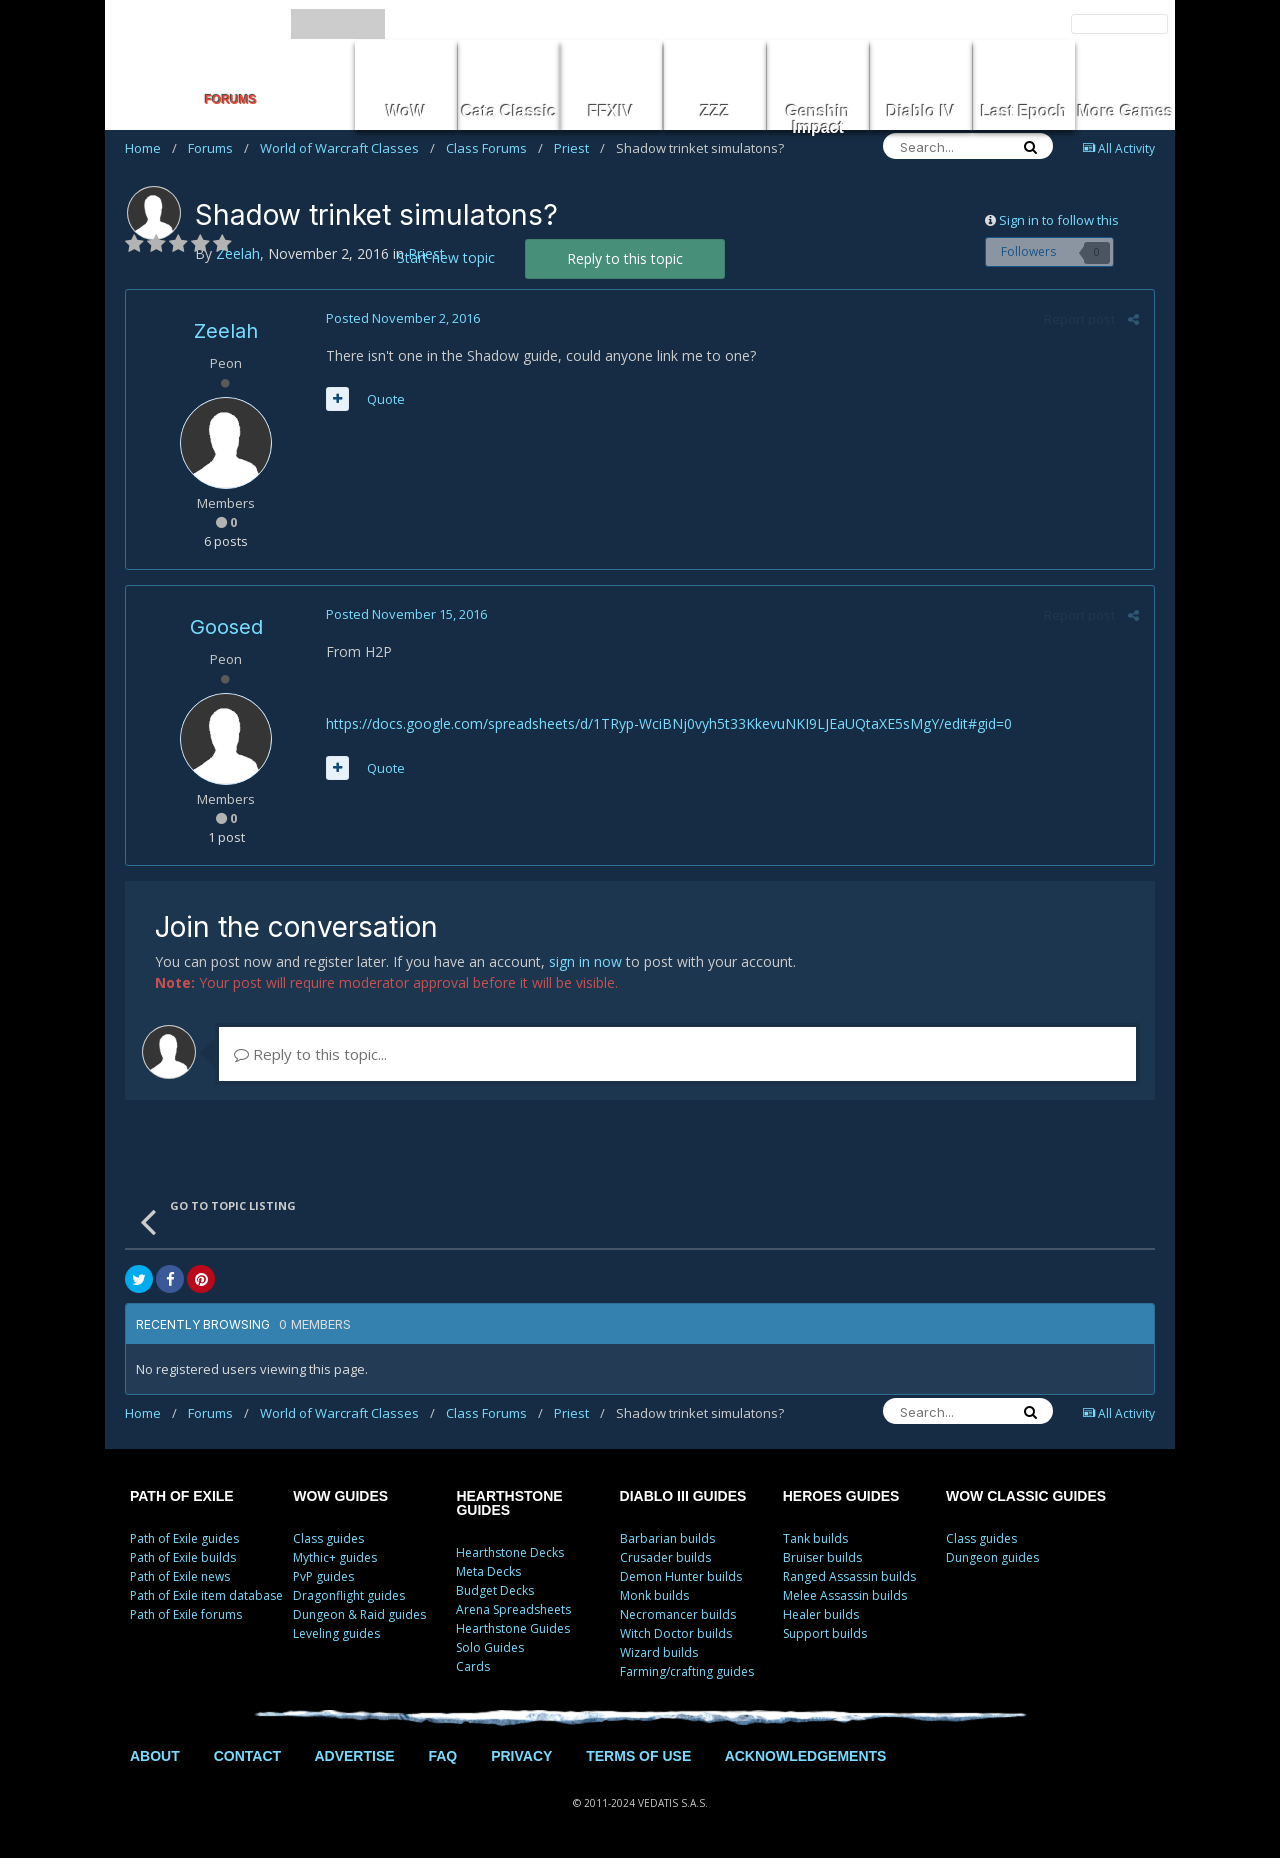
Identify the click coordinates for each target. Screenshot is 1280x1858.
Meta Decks (488, 1571)
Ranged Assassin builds (849, 1576)
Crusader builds (665, 1557)
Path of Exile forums (186, 1614)
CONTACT (247, 1756)
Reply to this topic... (310, 1054)
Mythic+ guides (335, 1557)
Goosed (226, 627)
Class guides (328, 1538)
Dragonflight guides (349, 1595)
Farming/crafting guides (687, 1671)
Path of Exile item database (206, 1595)
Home (151, 148)
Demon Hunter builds (681, 1576)
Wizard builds (659, 1652)
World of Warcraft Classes (347, 148)
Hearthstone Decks (510, 1552)
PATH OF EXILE (182, 1496)
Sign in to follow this (1059, 220)
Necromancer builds (678, 1614)
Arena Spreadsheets (513, 1609)
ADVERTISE (354, 1756)
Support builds (825, 1633)
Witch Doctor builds (676, 1633)
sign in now (585, 961)
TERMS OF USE (638, 1756)
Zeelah (226, 331)
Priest (579, 148)
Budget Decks (495, 1590)
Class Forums (494, 148)
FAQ (442, 1756)
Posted (403, 318)
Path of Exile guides (184, 1538)
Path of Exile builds (183, 1557)
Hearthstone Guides (513, 1628)
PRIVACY (521, 1756)
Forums (218, 148)
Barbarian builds (667, 1538)
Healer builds (821, 1614)
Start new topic (446, 257)
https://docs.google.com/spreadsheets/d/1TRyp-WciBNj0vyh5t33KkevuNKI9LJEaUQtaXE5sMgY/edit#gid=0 (669, 723)
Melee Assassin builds (845, 1595)
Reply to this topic (625, 258)
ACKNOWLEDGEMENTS (806, 1756)
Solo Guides (490, 1647)
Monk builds (654, 1595)
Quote (386, 399)
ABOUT (155, 1756)
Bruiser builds (822, 1557)
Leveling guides (336, 1633)
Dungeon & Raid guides (359, 1614)
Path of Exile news (180, 1576)
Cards (473, 1666)
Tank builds (815, 1538)
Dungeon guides (992, 1557)
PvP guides (323, 1576)
